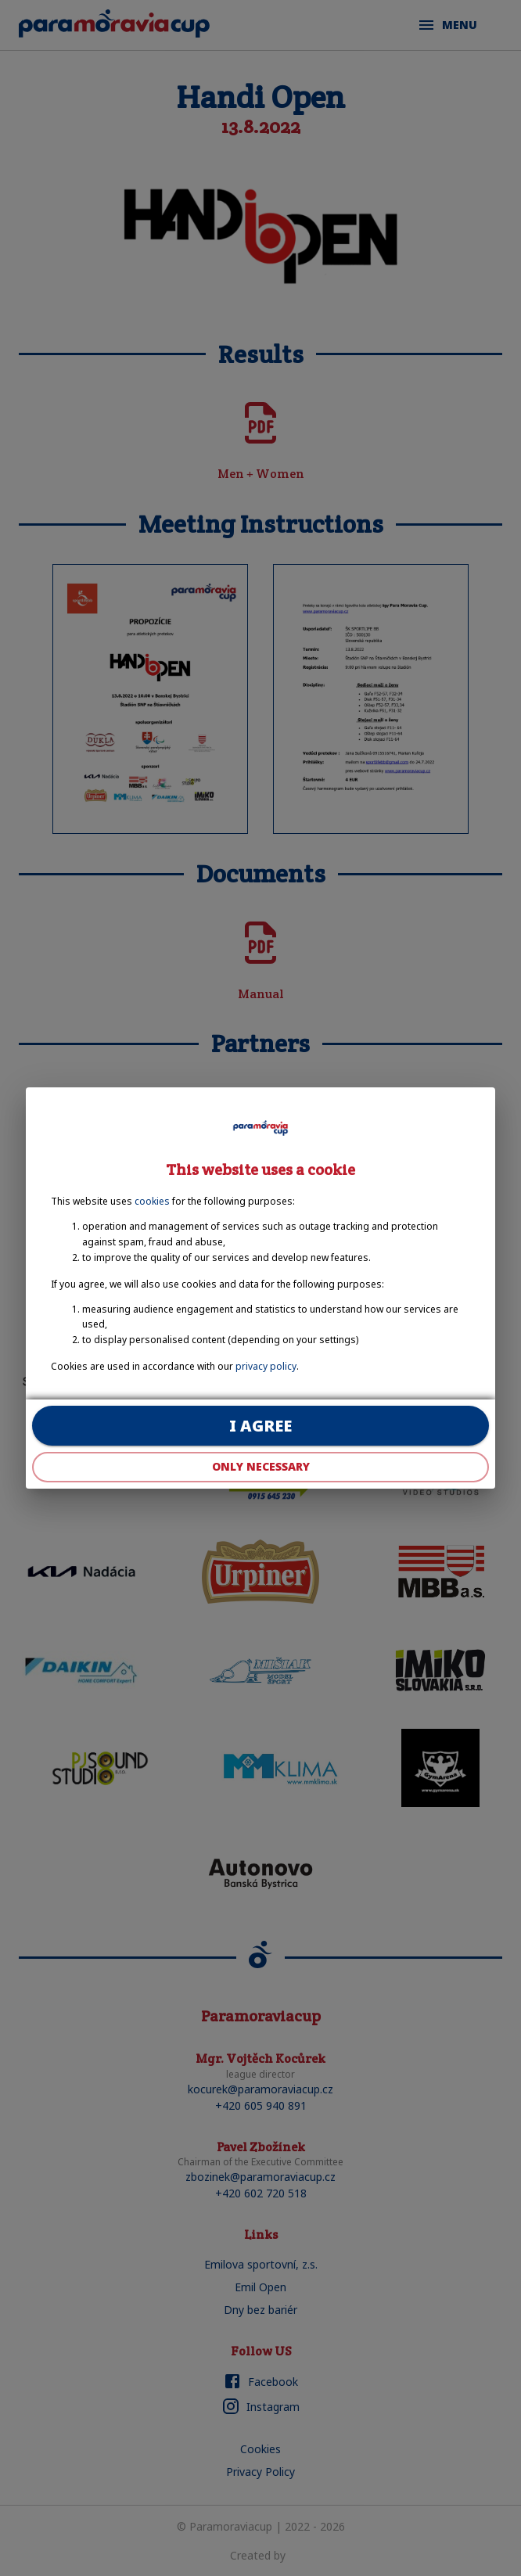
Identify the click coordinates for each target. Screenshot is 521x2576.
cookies (152, 1201)
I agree (260, 1426)
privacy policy (265, 1366)
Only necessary (260, 1467)
